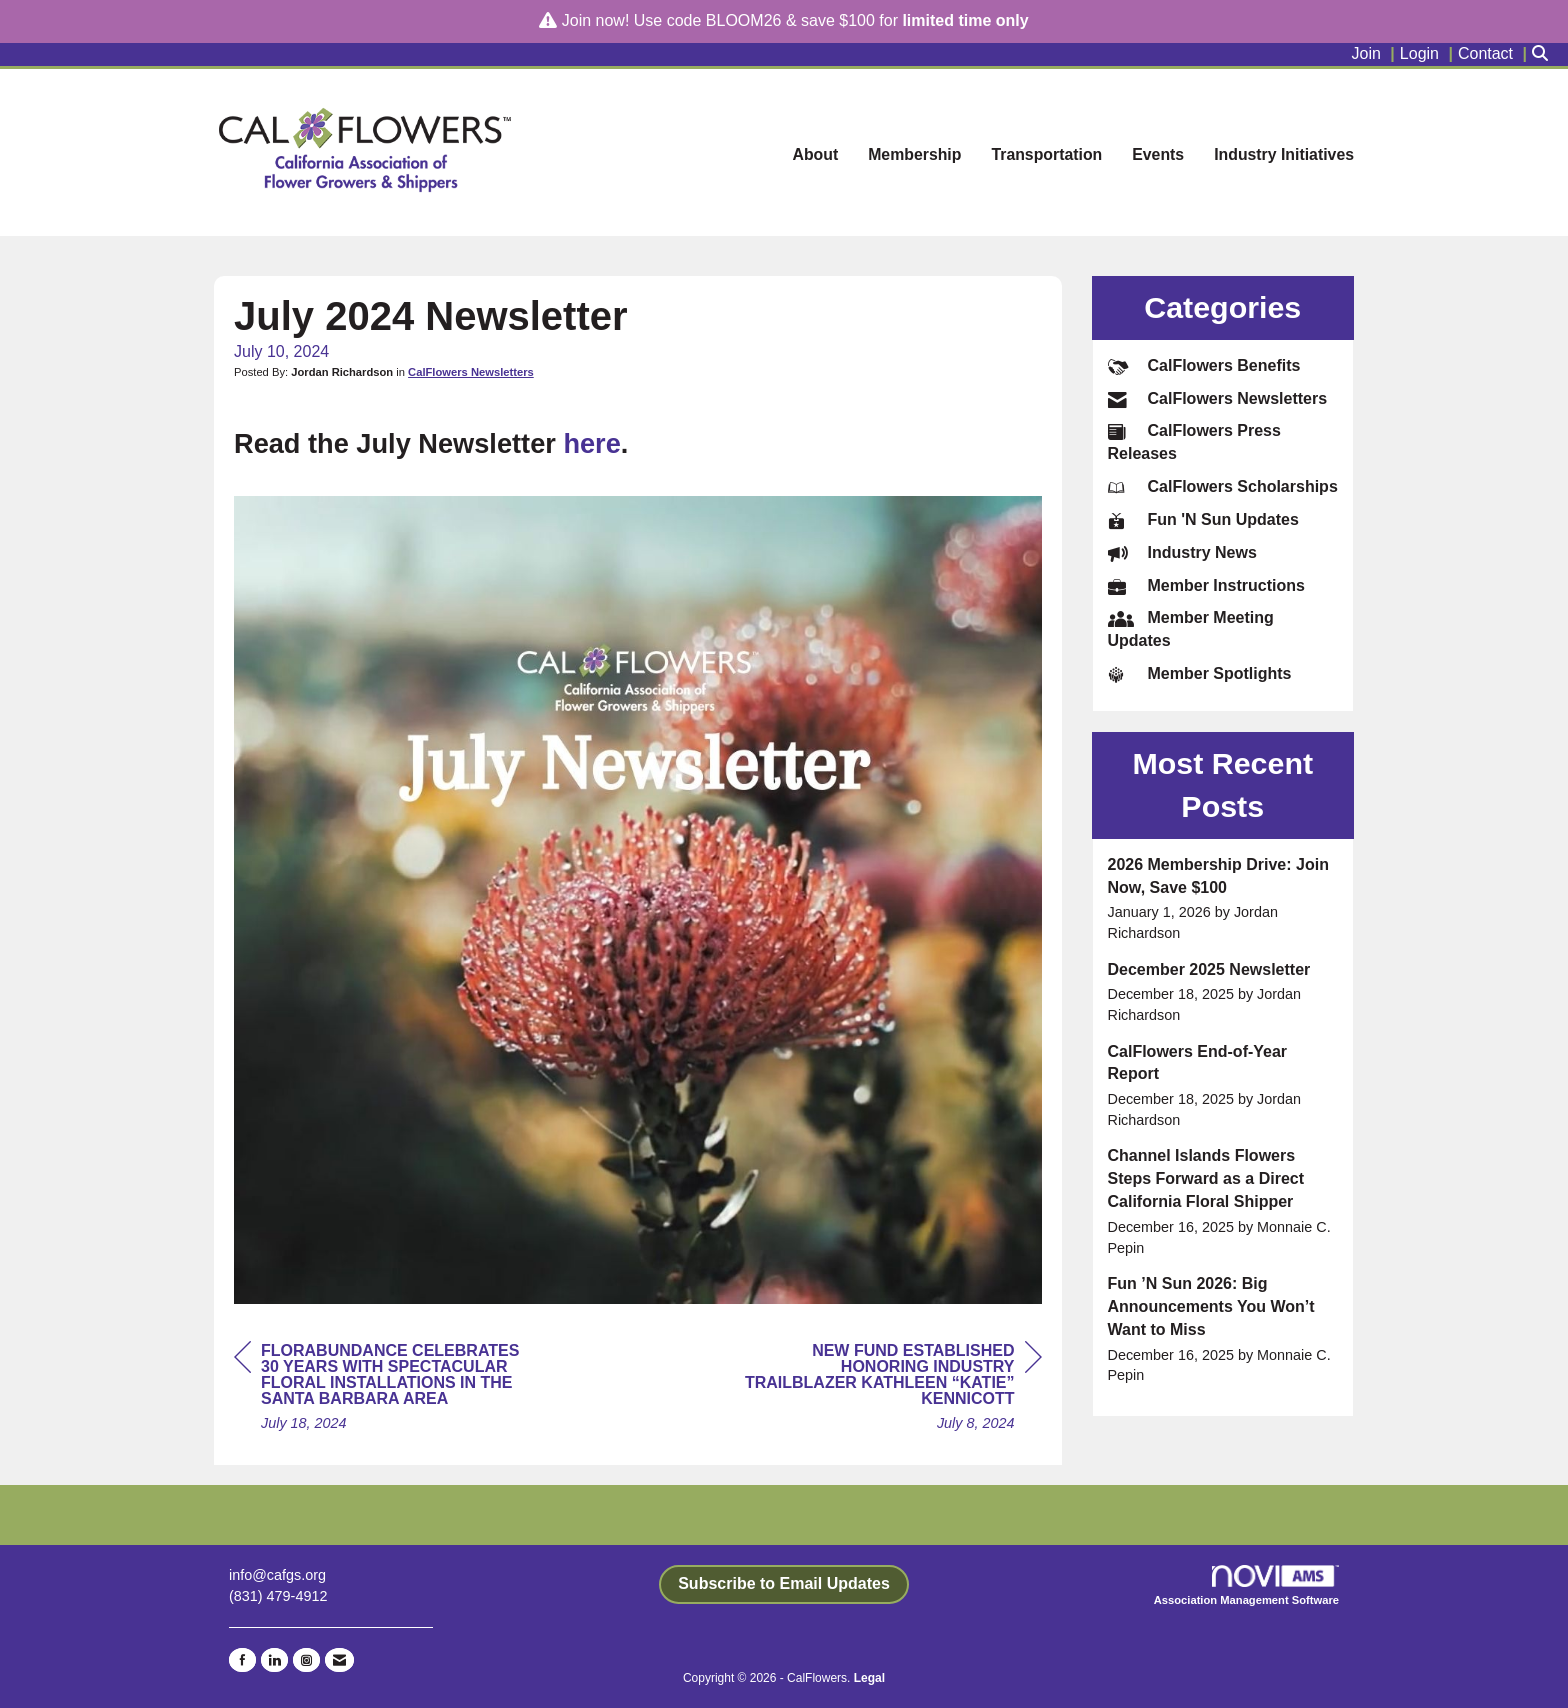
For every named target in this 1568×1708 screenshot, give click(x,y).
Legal (869, 1678)
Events (1158, 154)
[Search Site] (1542, 54)
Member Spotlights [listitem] (1200, 673)
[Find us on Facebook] (242, 1660)
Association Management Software (1246, 1585)
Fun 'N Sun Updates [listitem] (1203, 519)
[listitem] (1376, 54)
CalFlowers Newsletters (471, 372)
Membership (914, 154)
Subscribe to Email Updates (784, 1583)
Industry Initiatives (1284, 154)
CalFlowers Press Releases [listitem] (1194, 441)
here (591, 443)
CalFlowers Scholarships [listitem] (1223, 486)
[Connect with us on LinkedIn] (274, 1660)
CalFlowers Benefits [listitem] (1204, 365)
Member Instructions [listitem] (1206, 585)
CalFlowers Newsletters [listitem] (1218, 398)
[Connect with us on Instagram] (306, 1660)
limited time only (965, 20)
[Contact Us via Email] (339, 1660)
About (815, 154)
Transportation (1046, 154)
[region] (892, 1389)
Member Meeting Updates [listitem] (1191, 628)
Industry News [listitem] (1182, 552)
